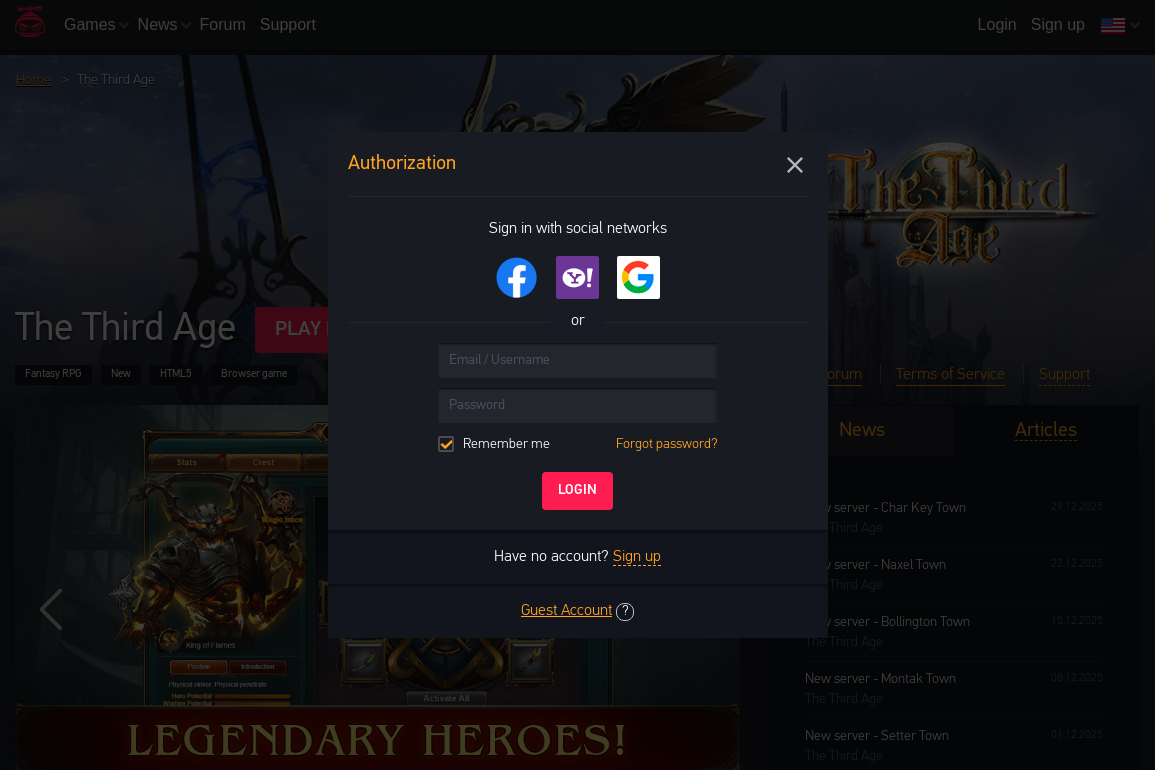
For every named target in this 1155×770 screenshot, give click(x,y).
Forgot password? (667, 444)
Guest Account (566, 611)
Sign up (637, 557)
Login (577, 490)
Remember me (578, 445)
